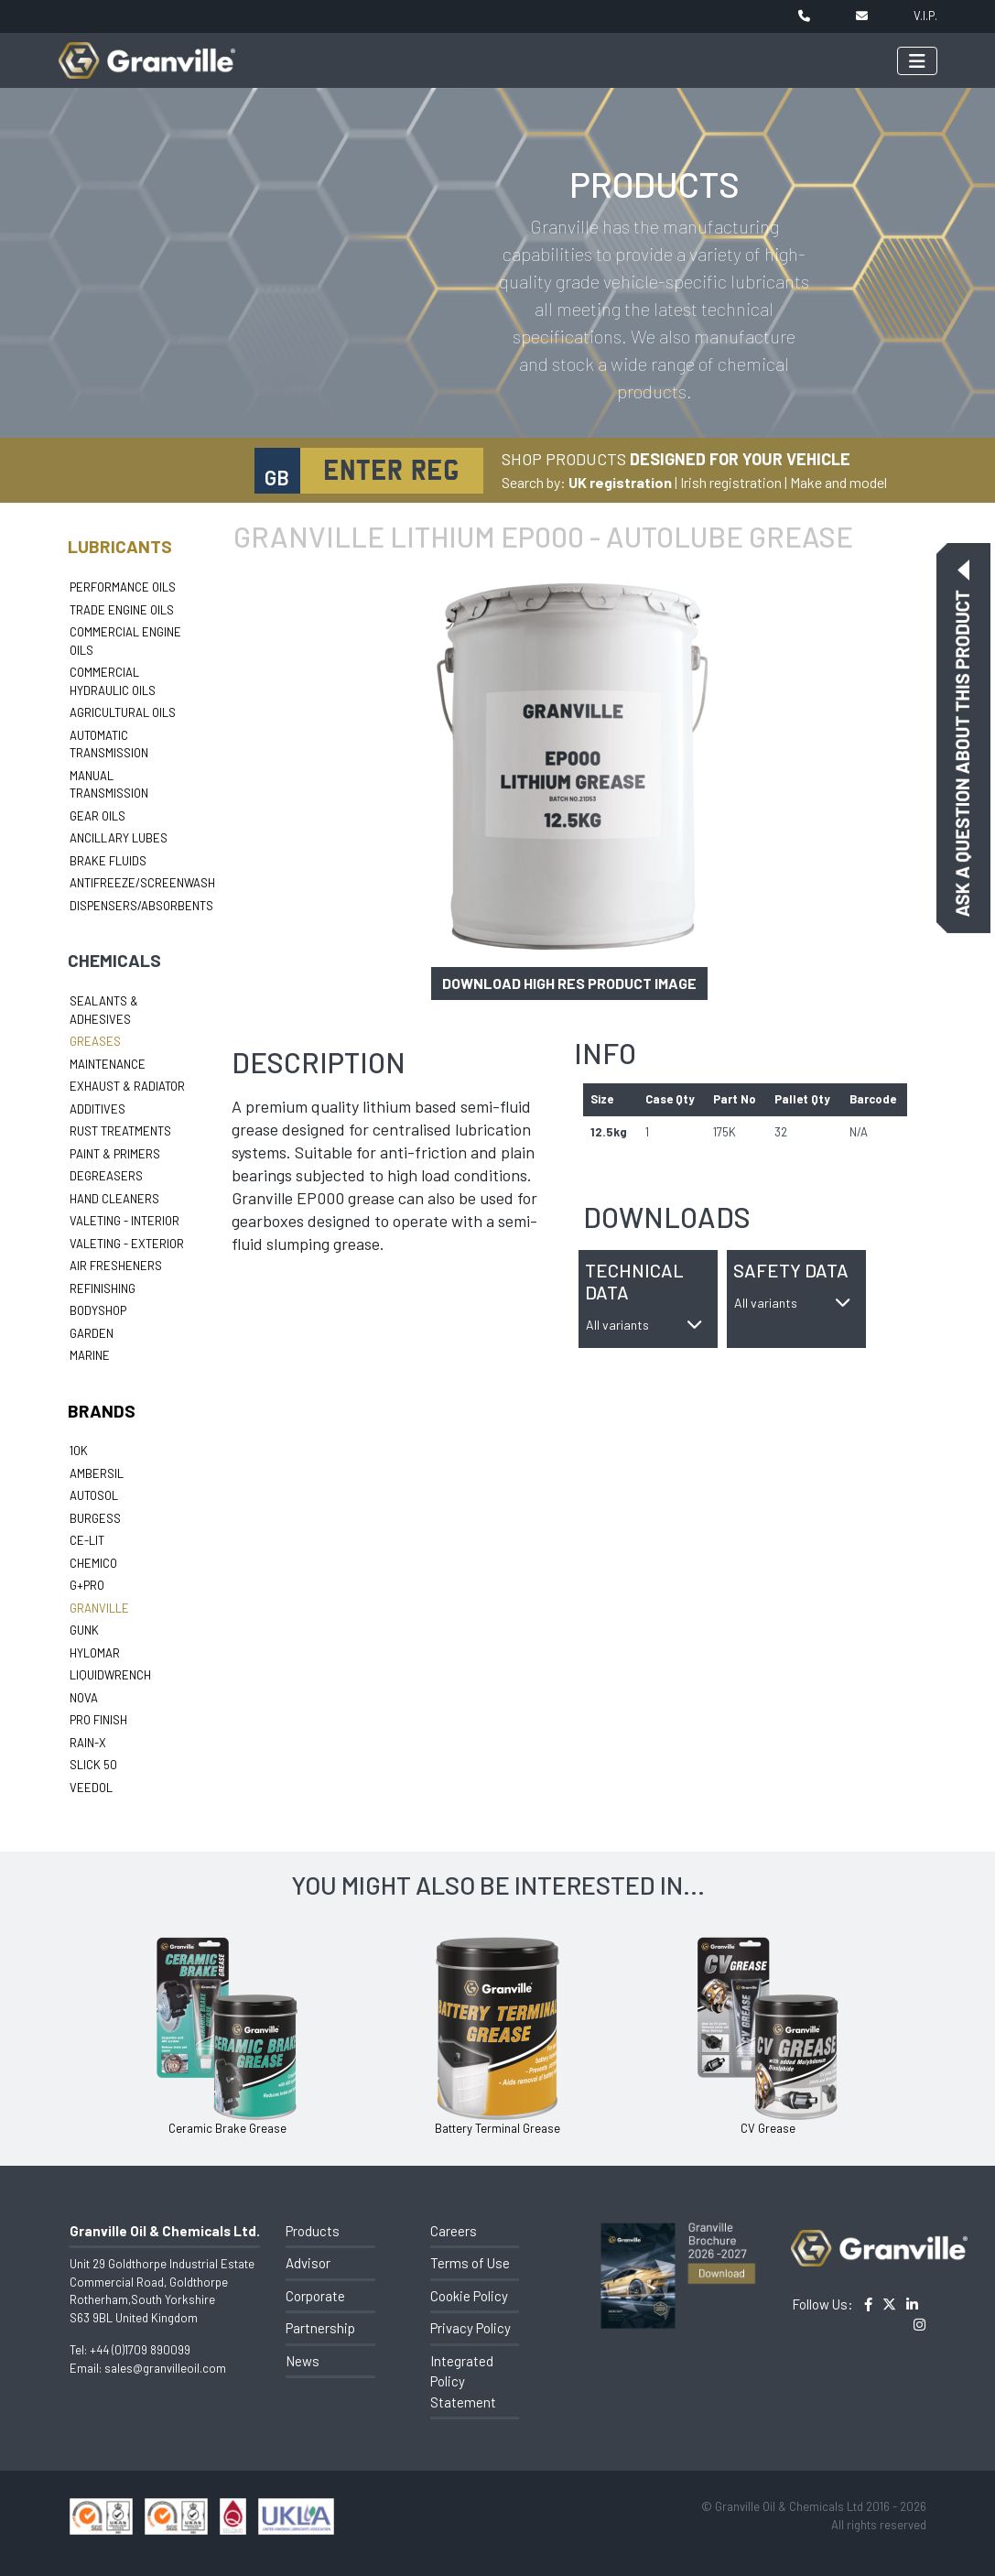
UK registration (620, 482)
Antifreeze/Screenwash (142, 882)
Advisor (308, 2263)
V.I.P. (925, 15)
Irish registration (731, 482)
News (302, 2361)
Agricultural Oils (123, 712)
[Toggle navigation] (917, 61)
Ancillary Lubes (119, 838)
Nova (84, 1697)
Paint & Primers (115, 1154)
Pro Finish (98, 1719)
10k (79, 1450)
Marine (90, 1355)
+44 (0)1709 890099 (140, 2349)
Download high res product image (569, 983)
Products (313, 2231)
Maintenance (108, 1064)
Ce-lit (87, 1540)
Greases (95, 1041)
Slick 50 (93, 1764)
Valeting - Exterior (127, 1243)
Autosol (94, 1495)
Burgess (95, 1518)
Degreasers (106, 1175)
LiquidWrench (110, 1675)
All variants (644, 1324)
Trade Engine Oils (122, 610)
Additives (97, 1109)
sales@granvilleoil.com (165, 2368)
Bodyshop (98, 1310)
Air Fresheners (116, 1265)
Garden (92, 1333)
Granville (99, 1608)
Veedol (91, 1787)
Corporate (315, 2296)
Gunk (84, 1630)
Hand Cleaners (114, 1198)
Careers (453, 2231)
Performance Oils (123, 587)
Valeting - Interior (124, 1220)
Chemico (93, 1563)
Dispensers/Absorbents (141, 905)
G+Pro (87, 1585)
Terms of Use (470, 2263)
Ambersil (97, 1473)
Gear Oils (97, 816)
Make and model (838, 482)
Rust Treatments (120, 1131)
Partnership (320, 2328)
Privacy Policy (470, 2328)
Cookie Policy (469, 2296)
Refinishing (102, 1288)
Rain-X (88, 1742)
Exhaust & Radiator (127, 1086)
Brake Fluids (108, 860)
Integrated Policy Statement (463, 2381)
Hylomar (95, 1653)
